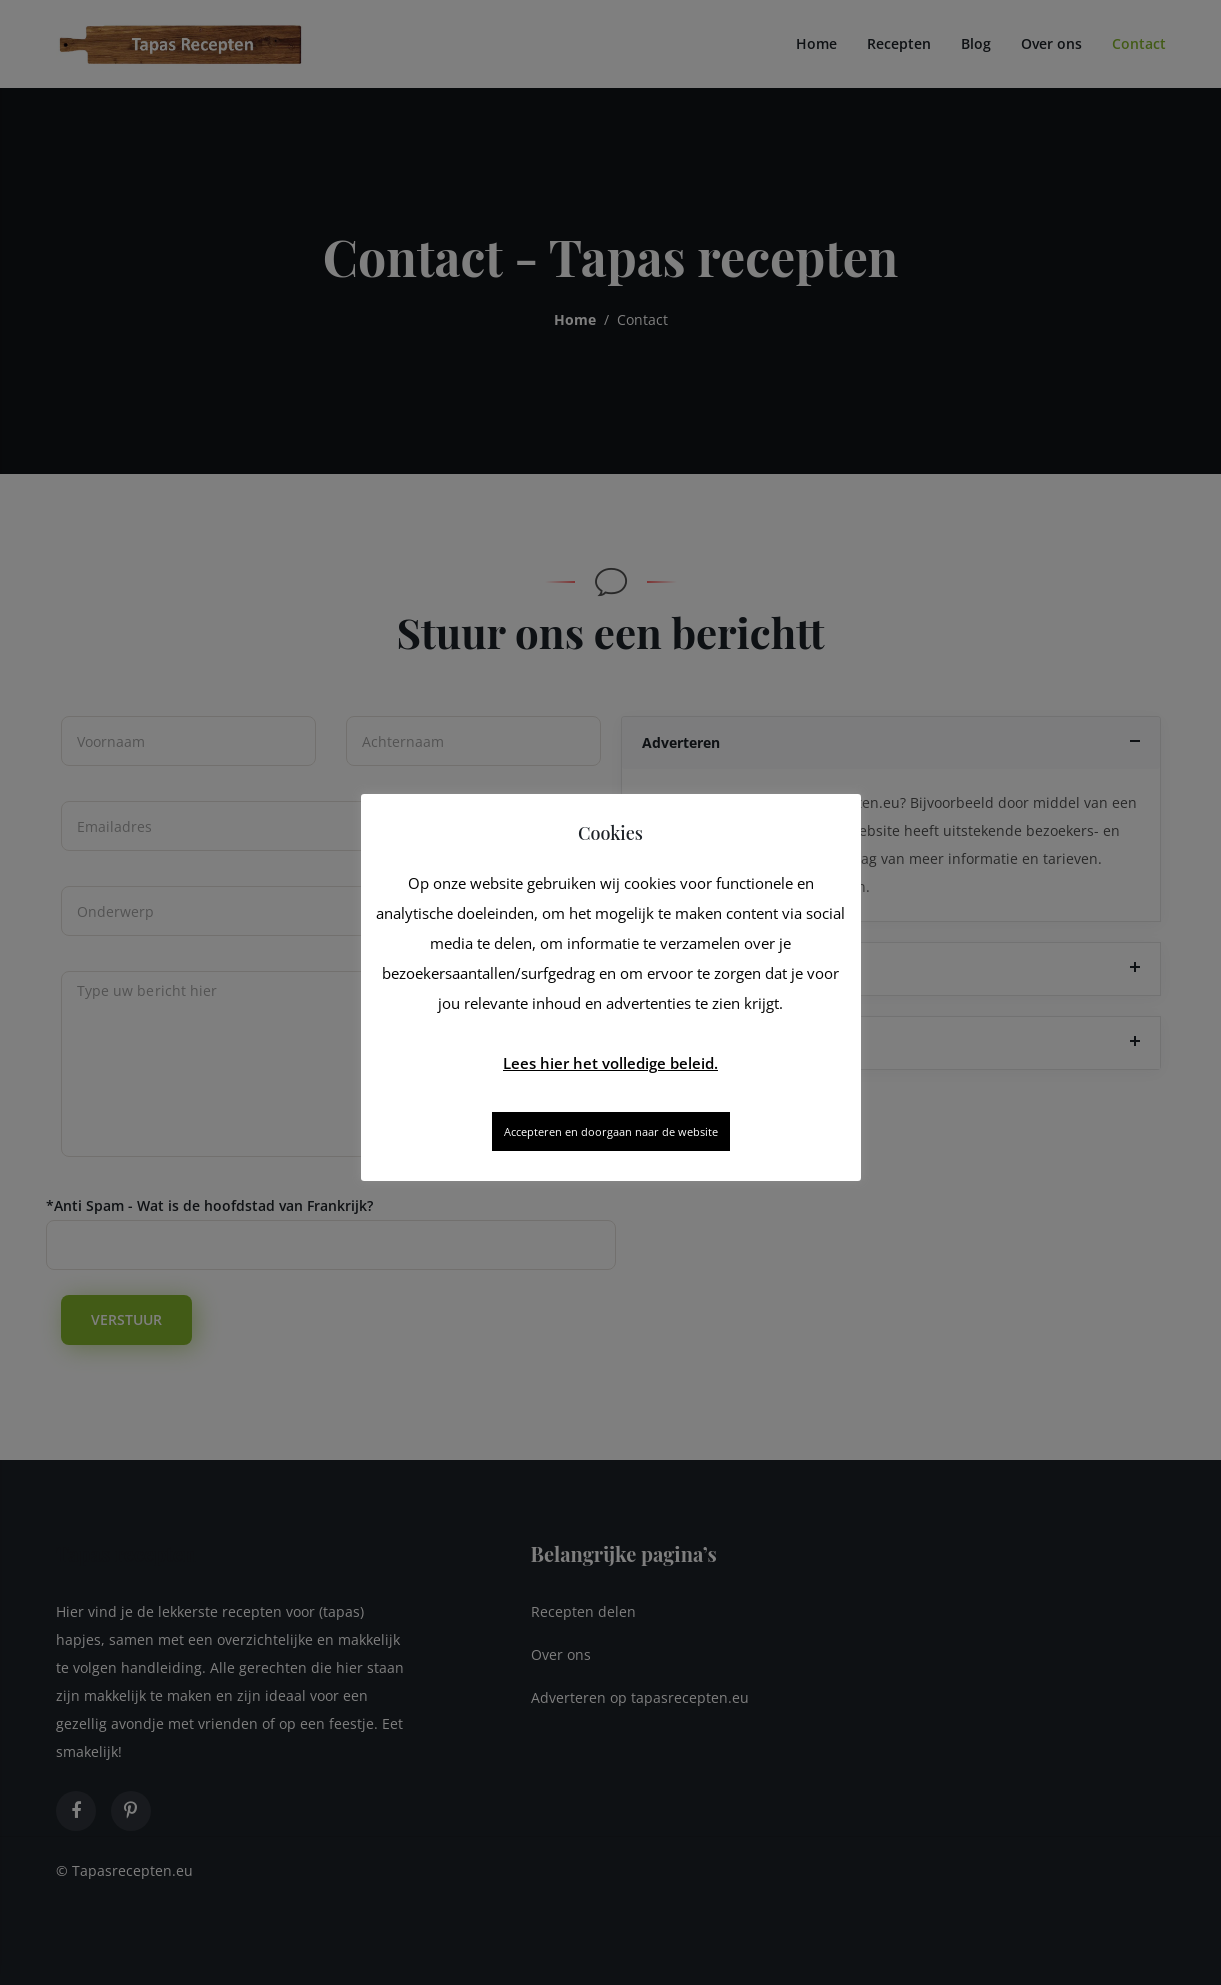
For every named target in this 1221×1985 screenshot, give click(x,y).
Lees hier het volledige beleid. (610, 1063)
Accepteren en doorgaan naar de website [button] (611, 1131)
